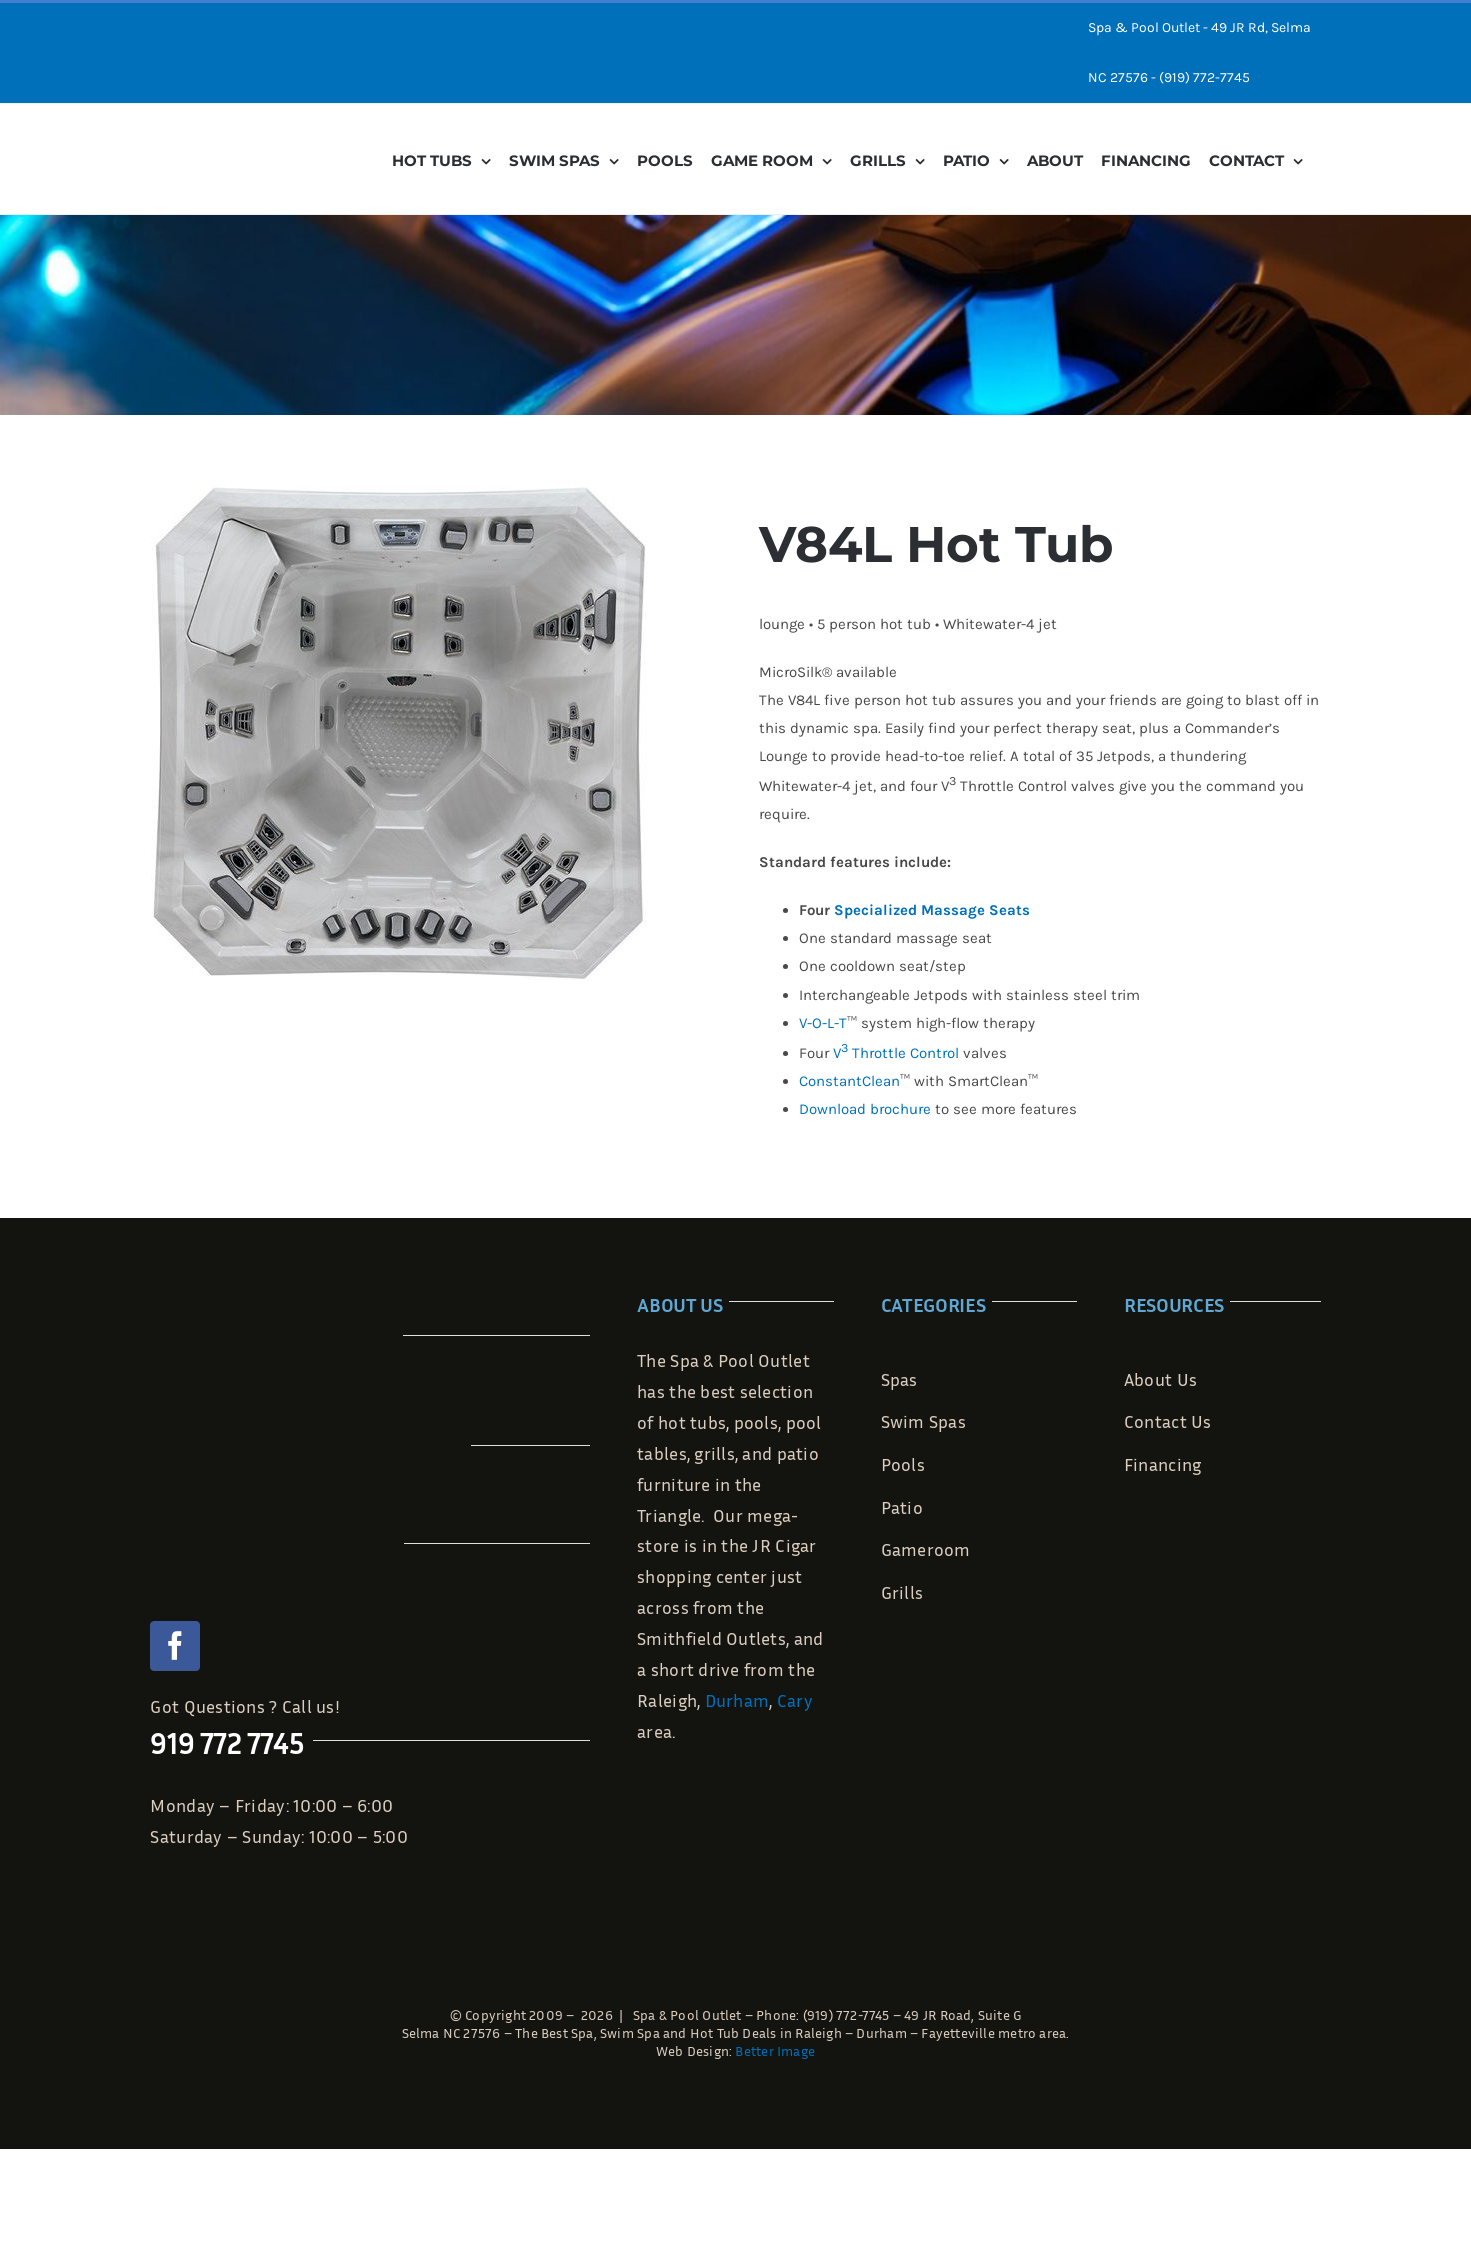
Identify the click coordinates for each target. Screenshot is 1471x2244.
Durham (737, 1700)
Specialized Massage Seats (932, 910)
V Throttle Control (896, 1053)
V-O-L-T (823, 1023)
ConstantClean (849, 1081)
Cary (795, 1700)
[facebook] (175, 1646)
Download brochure (865, 1109)
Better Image (775, 2050)
